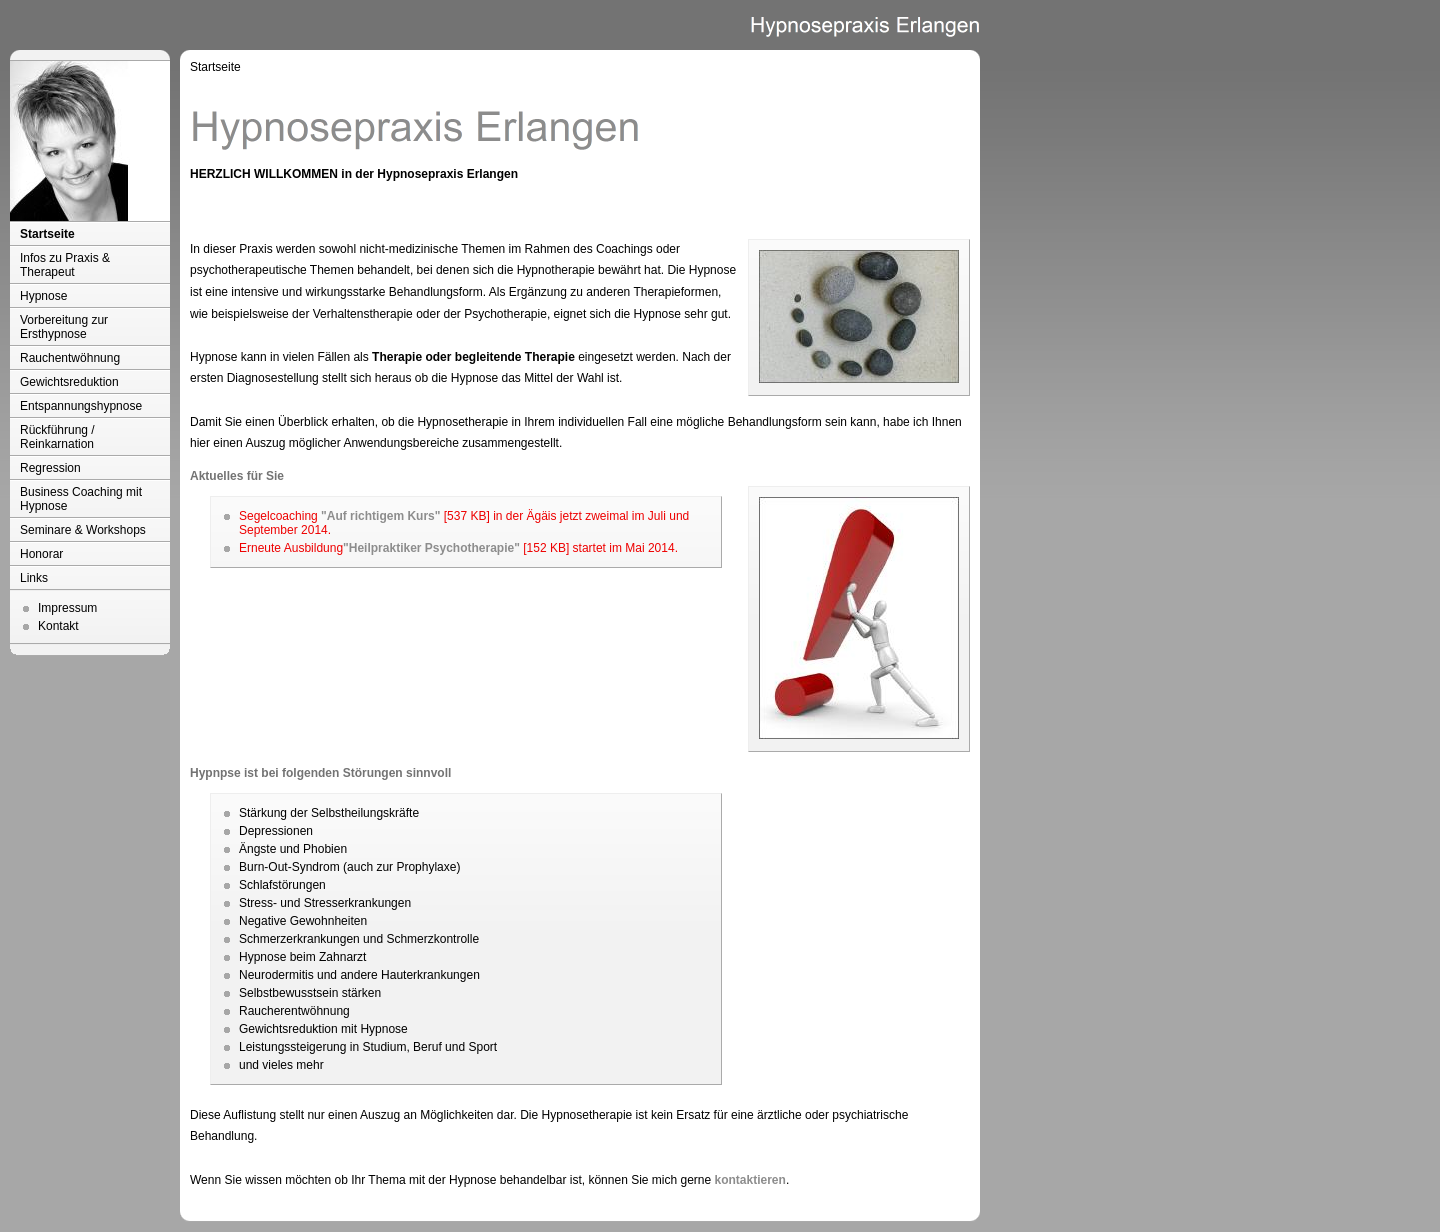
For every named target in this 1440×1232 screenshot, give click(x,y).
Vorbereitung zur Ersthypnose (64, 327)
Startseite (47, 234)
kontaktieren (750, 1180)
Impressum (67, 608)
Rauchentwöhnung (70, 358)
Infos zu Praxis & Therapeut (65, 265)
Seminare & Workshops (83, 530)
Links (34, 578)
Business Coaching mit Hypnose (81, 499)
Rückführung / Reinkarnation (57, 437)
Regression (50, 468)
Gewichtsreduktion (69, 382)
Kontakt (58, 626)
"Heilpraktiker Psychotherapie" (431, 548)
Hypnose (43, 296)
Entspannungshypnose (81, 406)
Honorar (41, 554)
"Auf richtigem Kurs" (380, 516)
